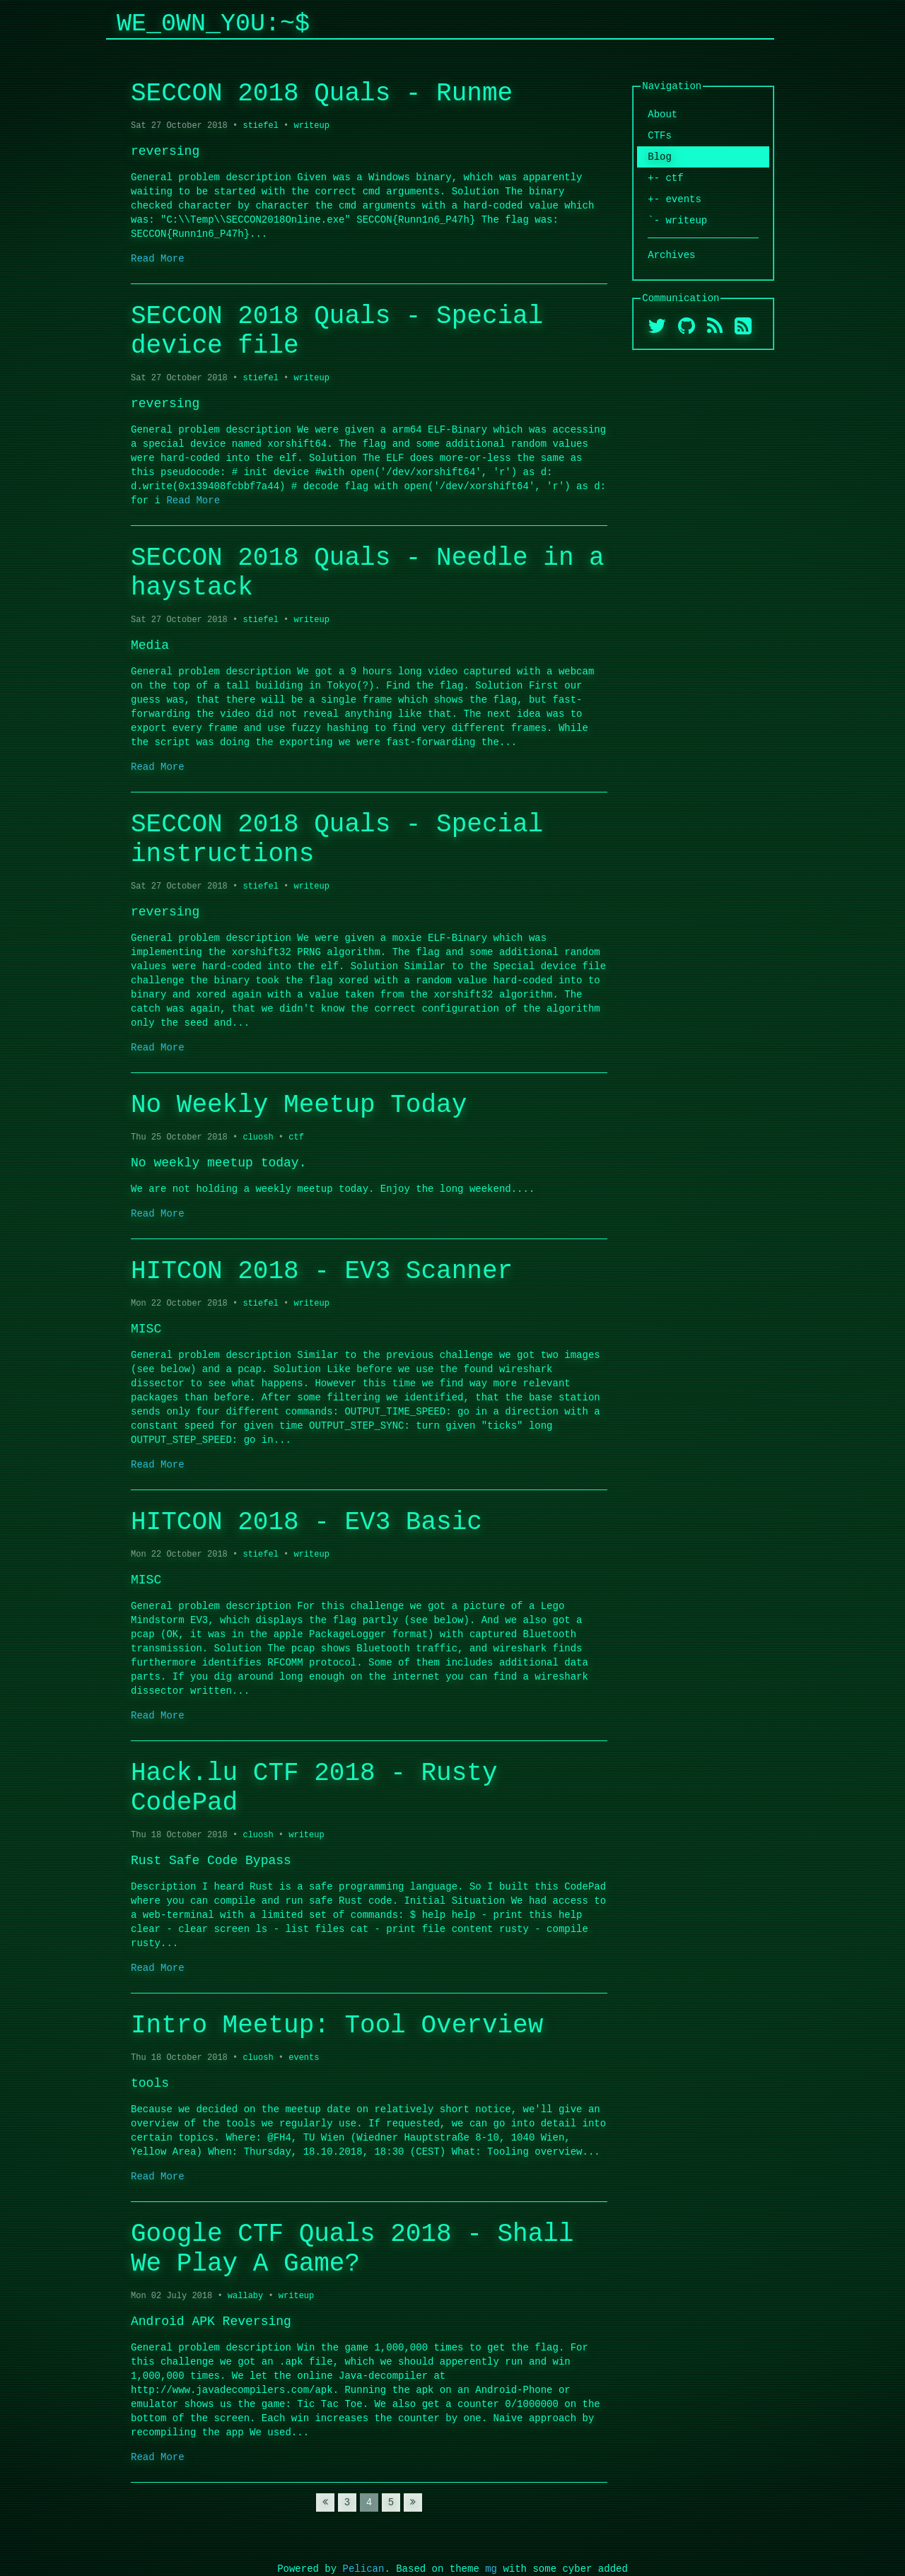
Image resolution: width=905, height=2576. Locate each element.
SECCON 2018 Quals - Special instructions (337, 839)
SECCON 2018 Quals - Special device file (337, 331)
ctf (296, 1137)
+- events (674, 199)
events (303, 2057)
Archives (671, 255)
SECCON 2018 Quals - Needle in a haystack (368, 573)
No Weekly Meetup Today (299, 1105)
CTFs (660, 135)
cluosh (258, 1137)
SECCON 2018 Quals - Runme (322, 93)
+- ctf (665, 178)
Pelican (364, 2568)
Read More (158, 258)
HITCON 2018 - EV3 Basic (306, 1522)
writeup (311, 125)
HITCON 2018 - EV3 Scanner (322, 1271)
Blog (660, 156)
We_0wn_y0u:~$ (213, 23)
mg (491, 2568)
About (662, 114)
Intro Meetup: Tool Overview (337, 2025)
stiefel (260, 125)
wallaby (245, 2296)
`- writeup (677, 220)
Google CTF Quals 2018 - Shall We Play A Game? (352, 2249)
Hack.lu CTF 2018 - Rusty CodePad (314, 1788)
